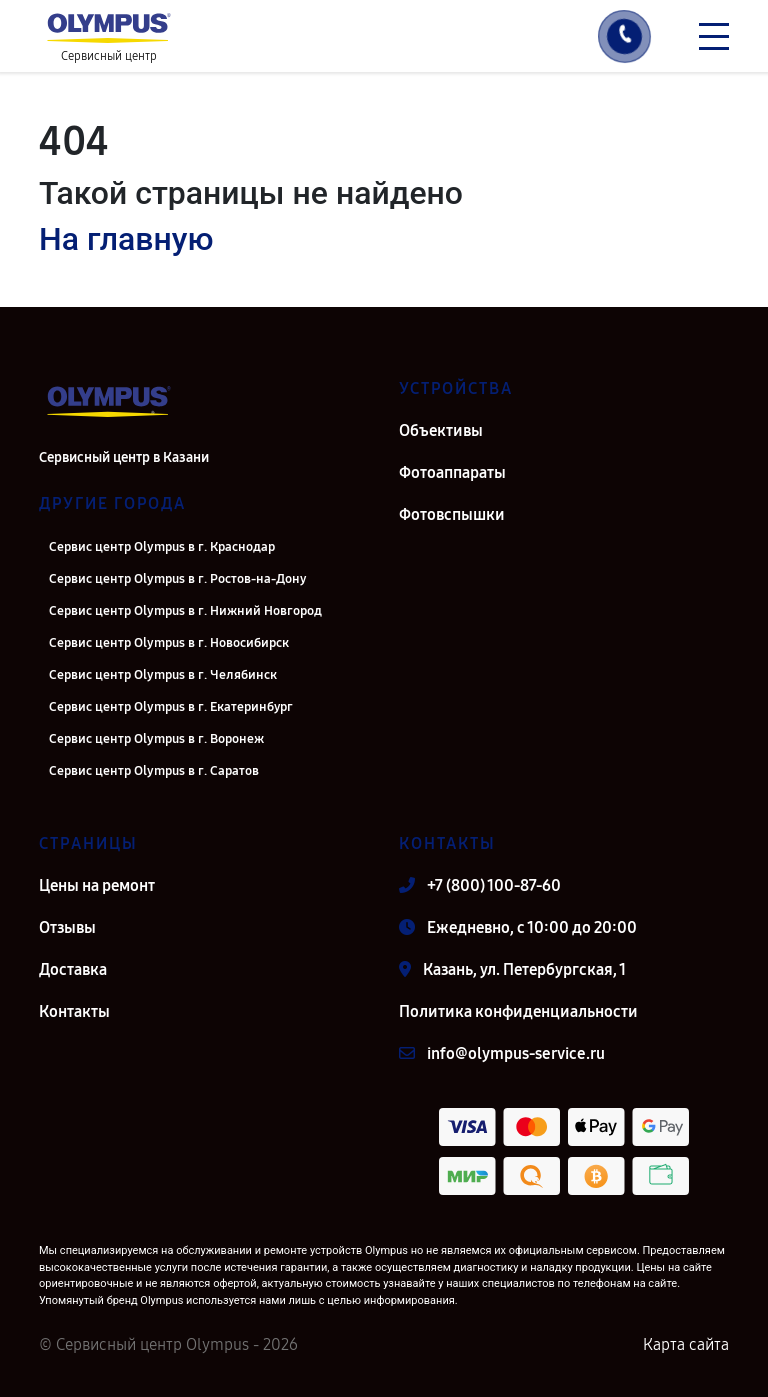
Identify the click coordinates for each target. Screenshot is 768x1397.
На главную (126, 239)
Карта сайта (686, 1344)
